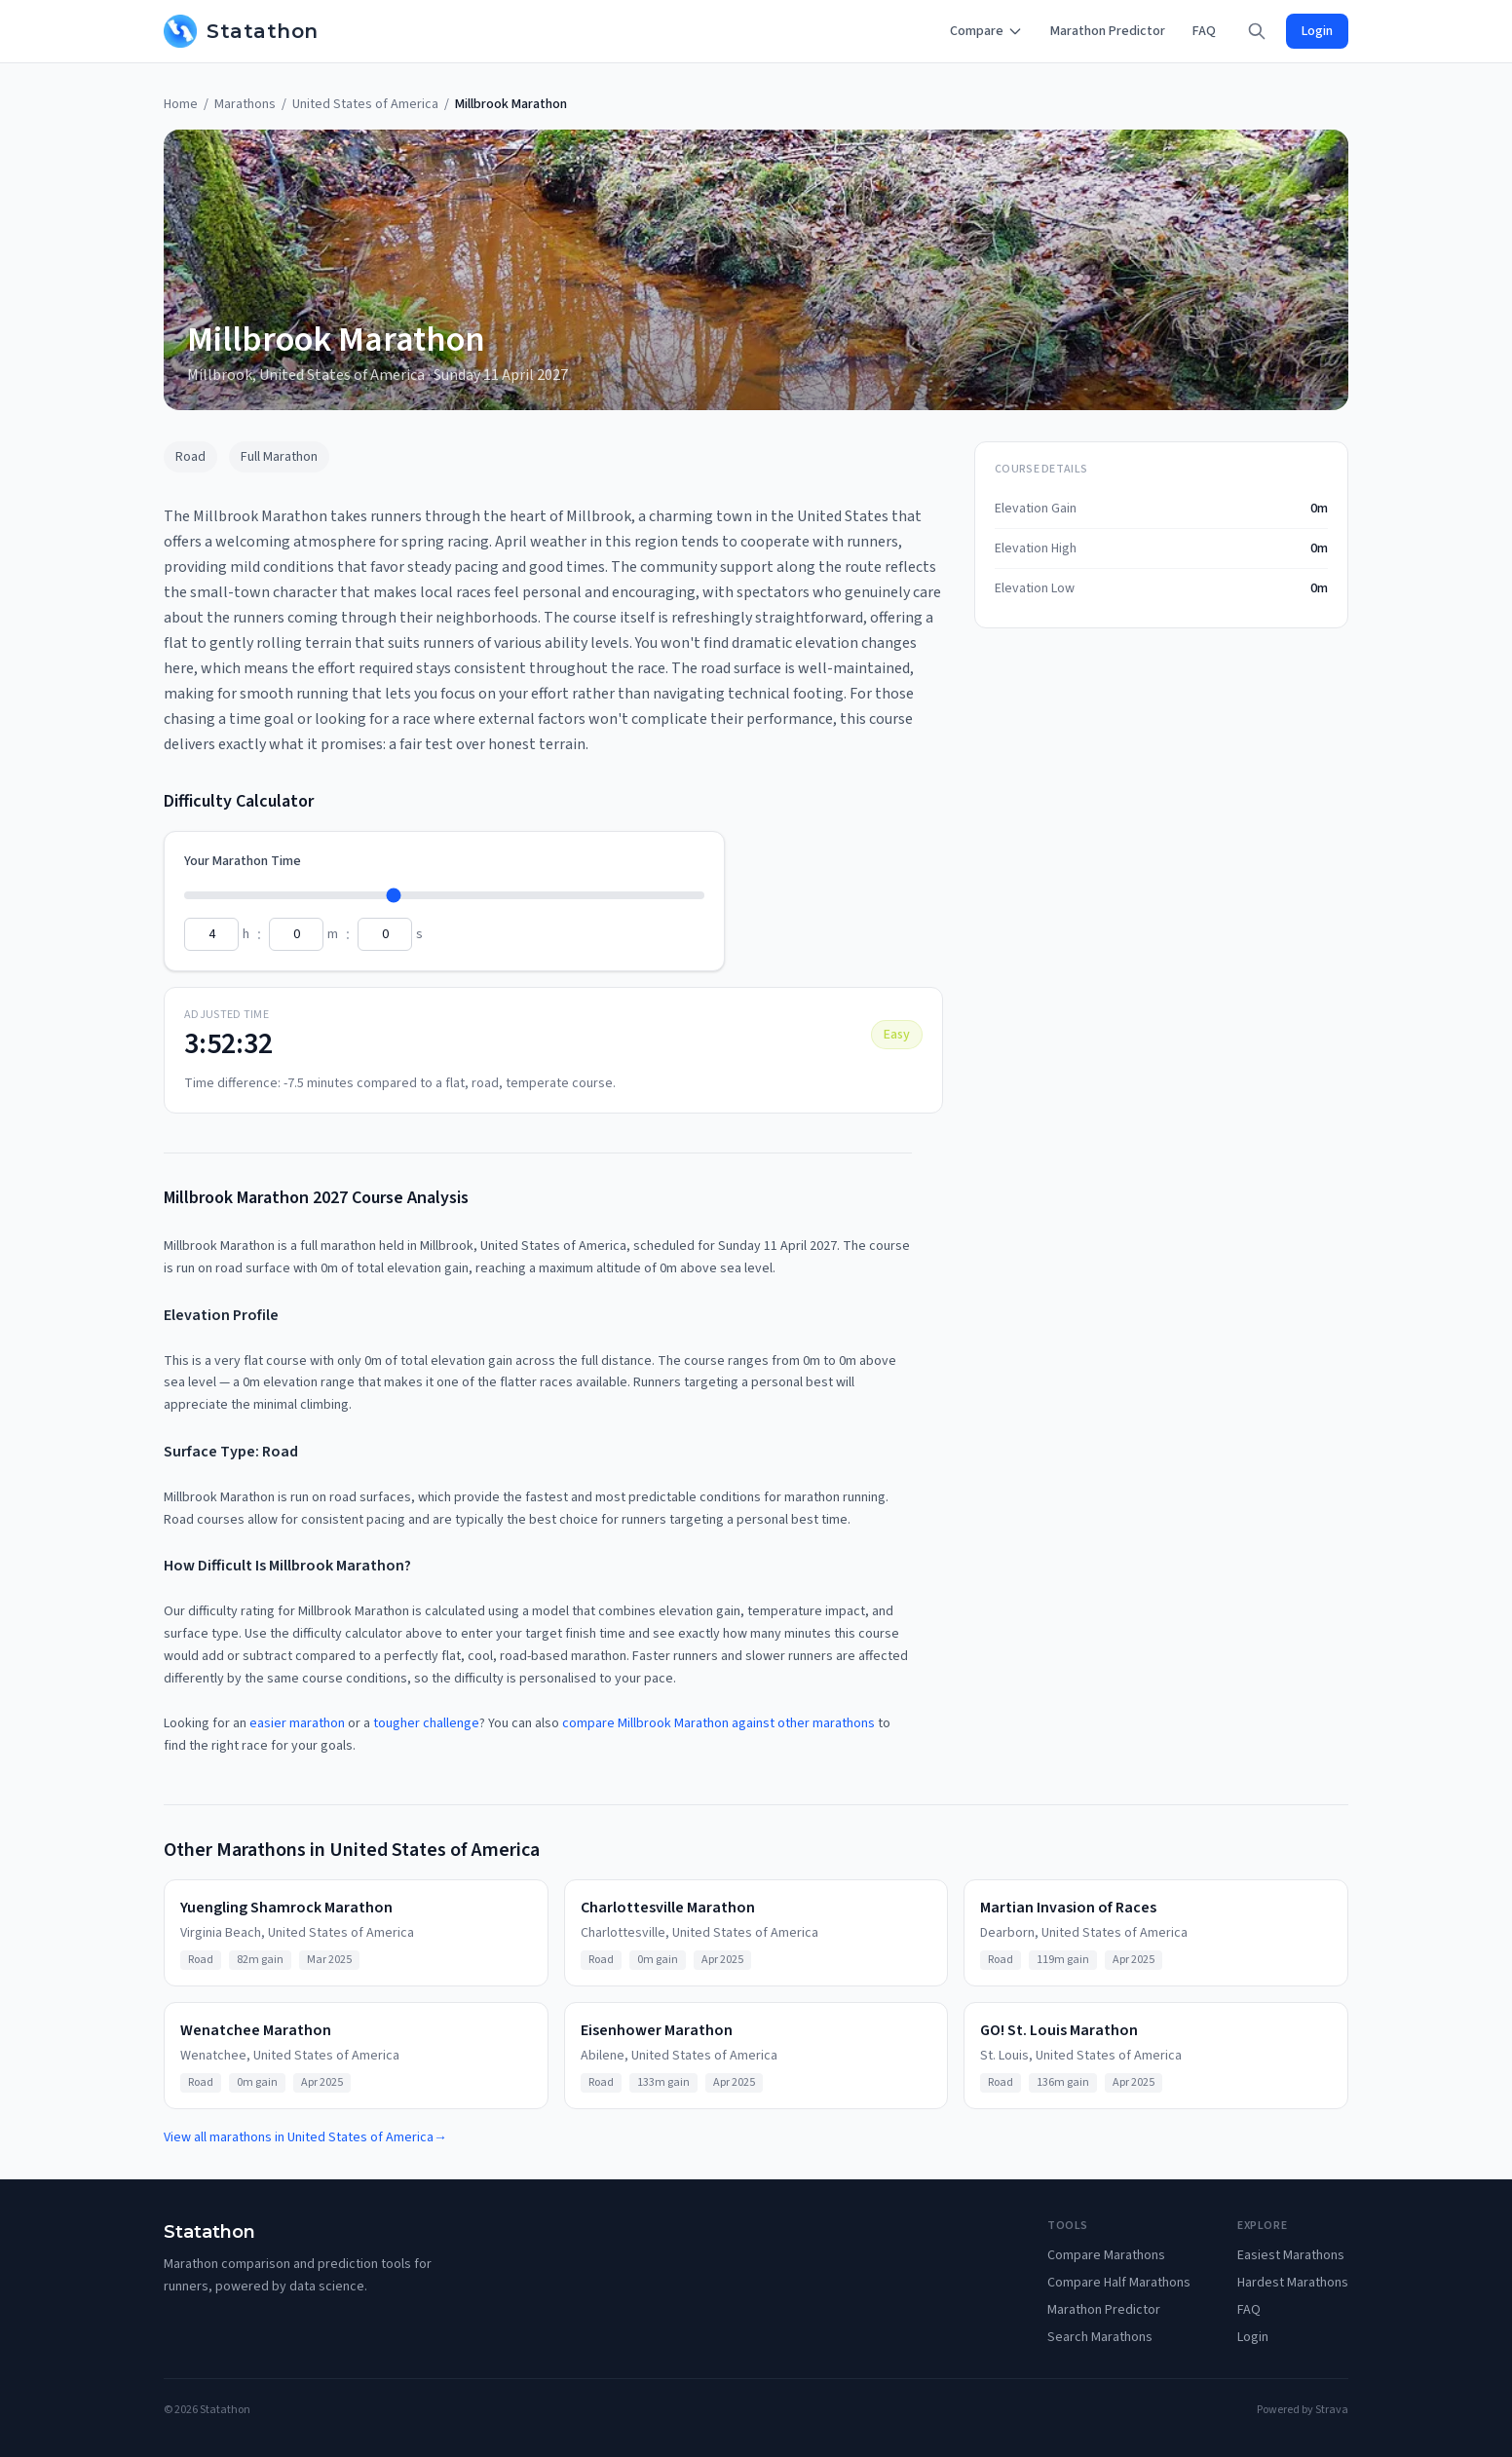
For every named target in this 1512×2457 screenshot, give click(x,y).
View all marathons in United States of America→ (305, 2137)
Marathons (245, 104)
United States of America (365, 104)
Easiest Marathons (1290, 2255)
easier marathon (297, 1723)
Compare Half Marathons (1119, 2282)
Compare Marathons (1106, 2255)
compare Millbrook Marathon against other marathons (718, 1723)
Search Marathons (1100, 2337)
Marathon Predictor (1107, 31)
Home (181, 104)
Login (1317, 31)
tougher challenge (426, 1723)
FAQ (1204, 31)
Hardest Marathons (1292, 2282)
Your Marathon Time (242, 861)
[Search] (1256, 31)
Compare (986, 31)
